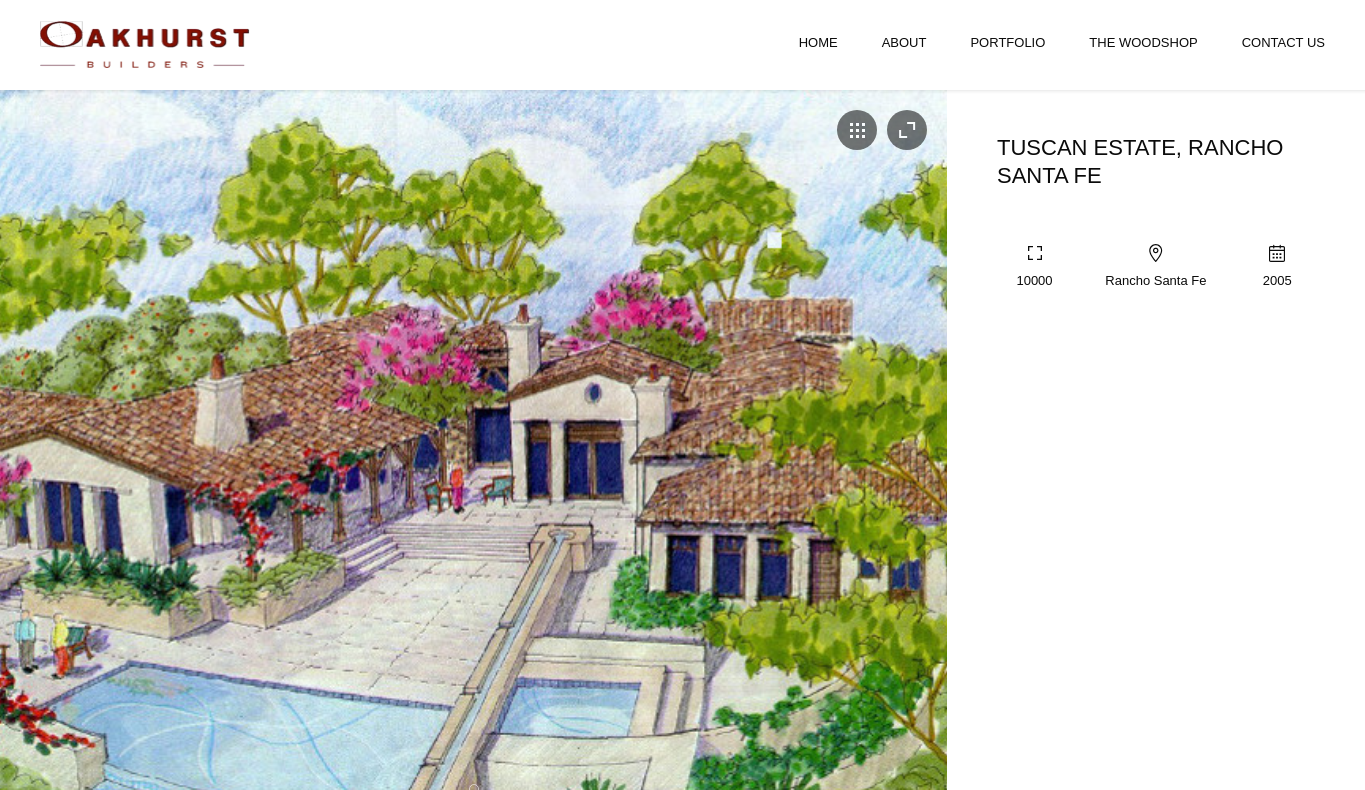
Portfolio (1007, 42)
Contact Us (1283, 42)
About (904, 42)
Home (818, 42)
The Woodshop (1143, 42)
